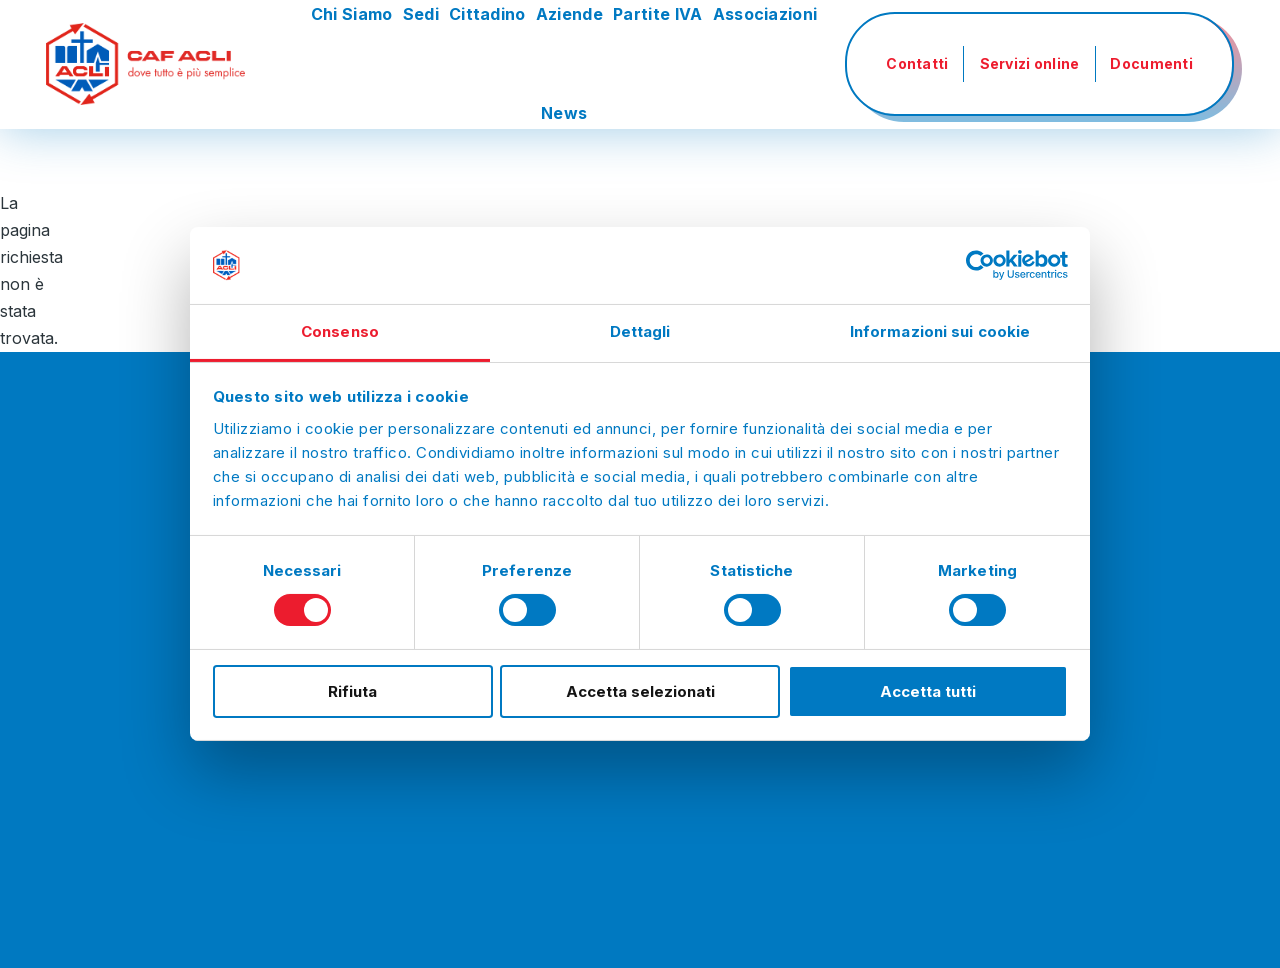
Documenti (1151, 63)
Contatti (917, 63)
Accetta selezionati (640, 691)
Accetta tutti (928, 691)
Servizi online (1030, 63)
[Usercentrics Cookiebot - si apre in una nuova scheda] (980, 265)
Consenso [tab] (340, 331)
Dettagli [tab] (640, 331)
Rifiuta (352, 691)
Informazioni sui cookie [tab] (940, 331)
